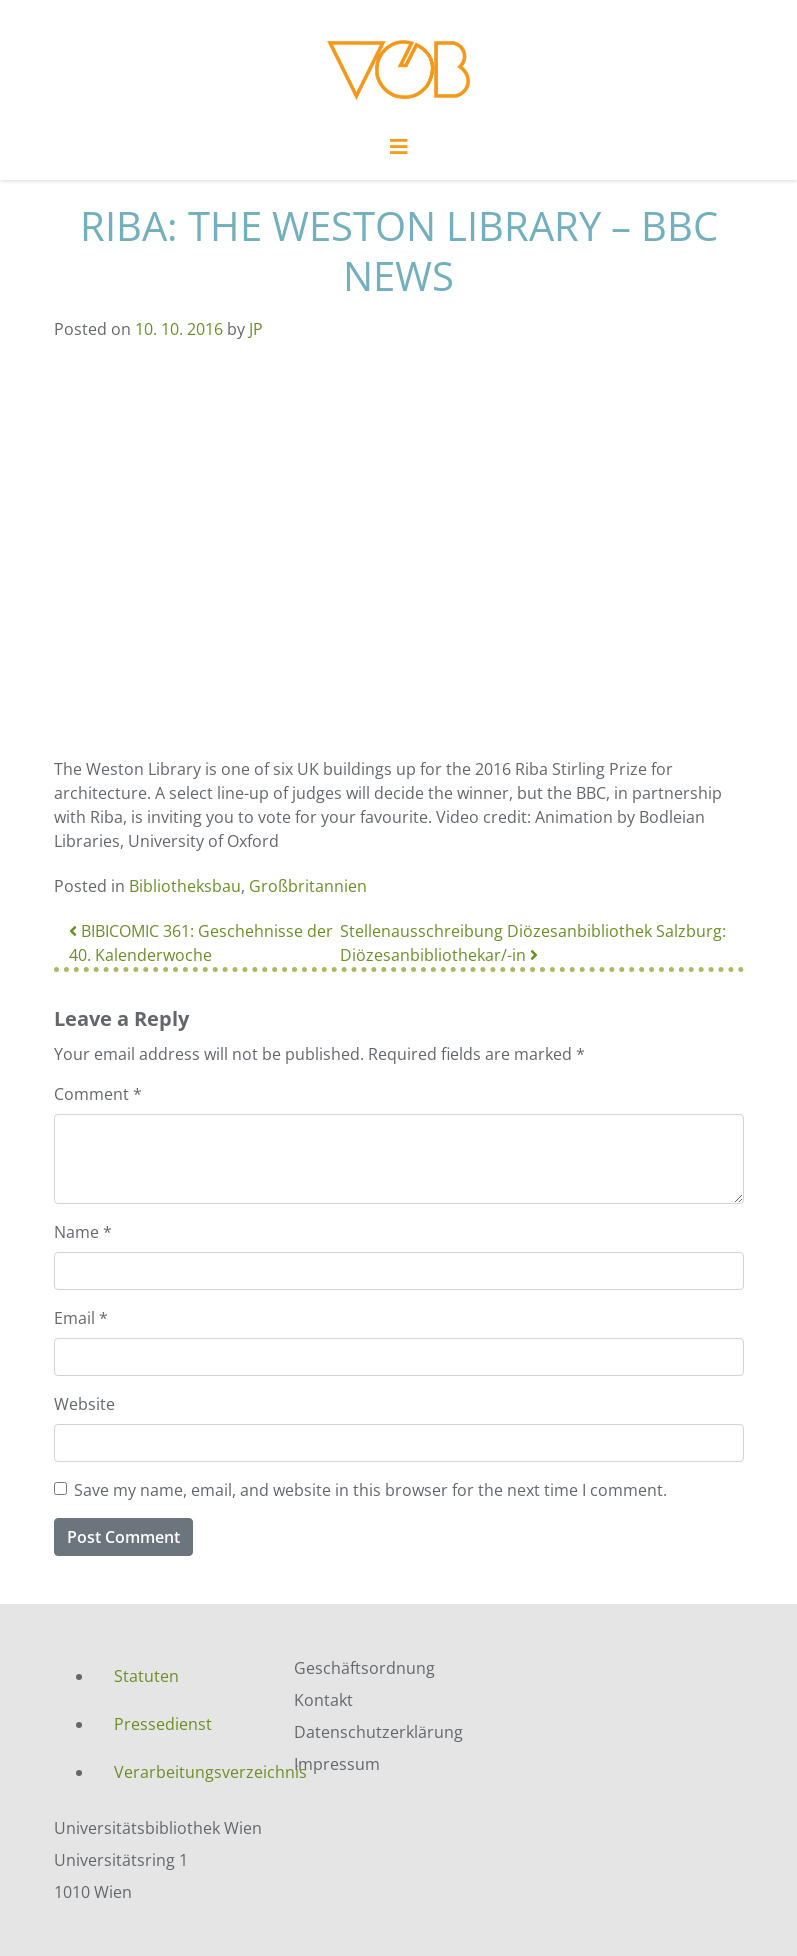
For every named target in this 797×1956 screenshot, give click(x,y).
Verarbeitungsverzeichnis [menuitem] (189, 1772)
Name (83, 1232)
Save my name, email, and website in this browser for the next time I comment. (370, 1490)
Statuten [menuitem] (146, 1676)
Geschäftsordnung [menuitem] (364, 1668)
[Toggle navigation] (399, 152)
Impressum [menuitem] (337, 1764)
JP (256, 329)
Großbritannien (308, 886)
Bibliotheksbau (185, 886)
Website (84, 1404)
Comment (98, 1094)
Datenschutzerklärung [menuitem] (378, 1732)
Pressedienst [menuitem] (163, 1724)
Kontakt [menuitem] (323, 1700)
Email (81, 1318)
